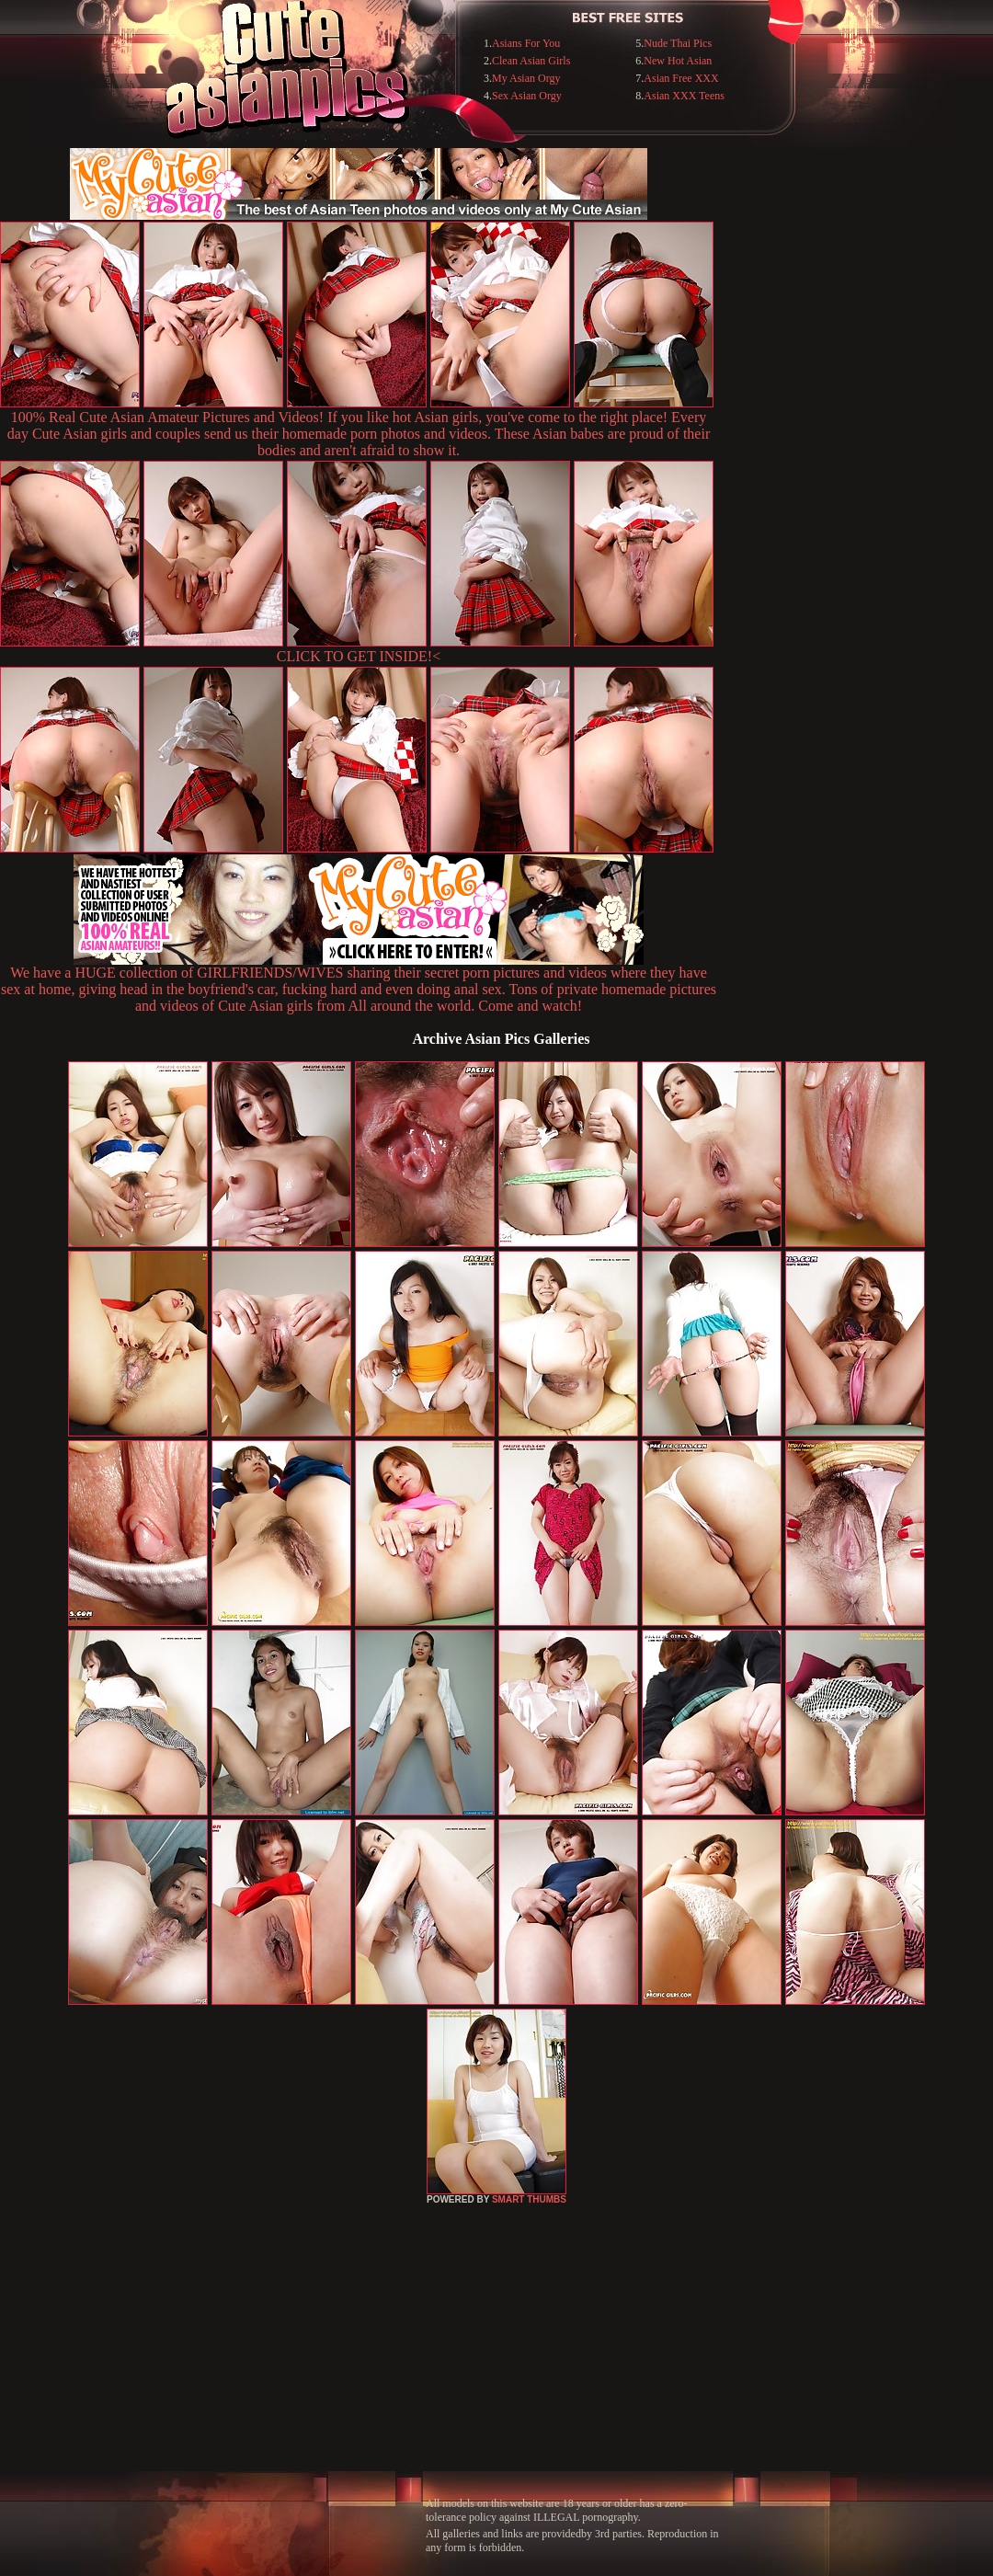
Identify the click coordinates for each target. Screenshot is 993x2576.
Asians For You (526, 43)
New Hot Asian (678, 60)
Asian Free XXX (681, 78)
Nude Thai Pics (678, 43)
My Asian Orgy (526, 78)
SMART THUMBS (529, 2199)
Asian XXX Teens (684, 95)
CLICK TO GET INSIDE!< (358, 656)
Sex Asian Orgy (527, 95)
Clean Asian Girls (531, 60)
